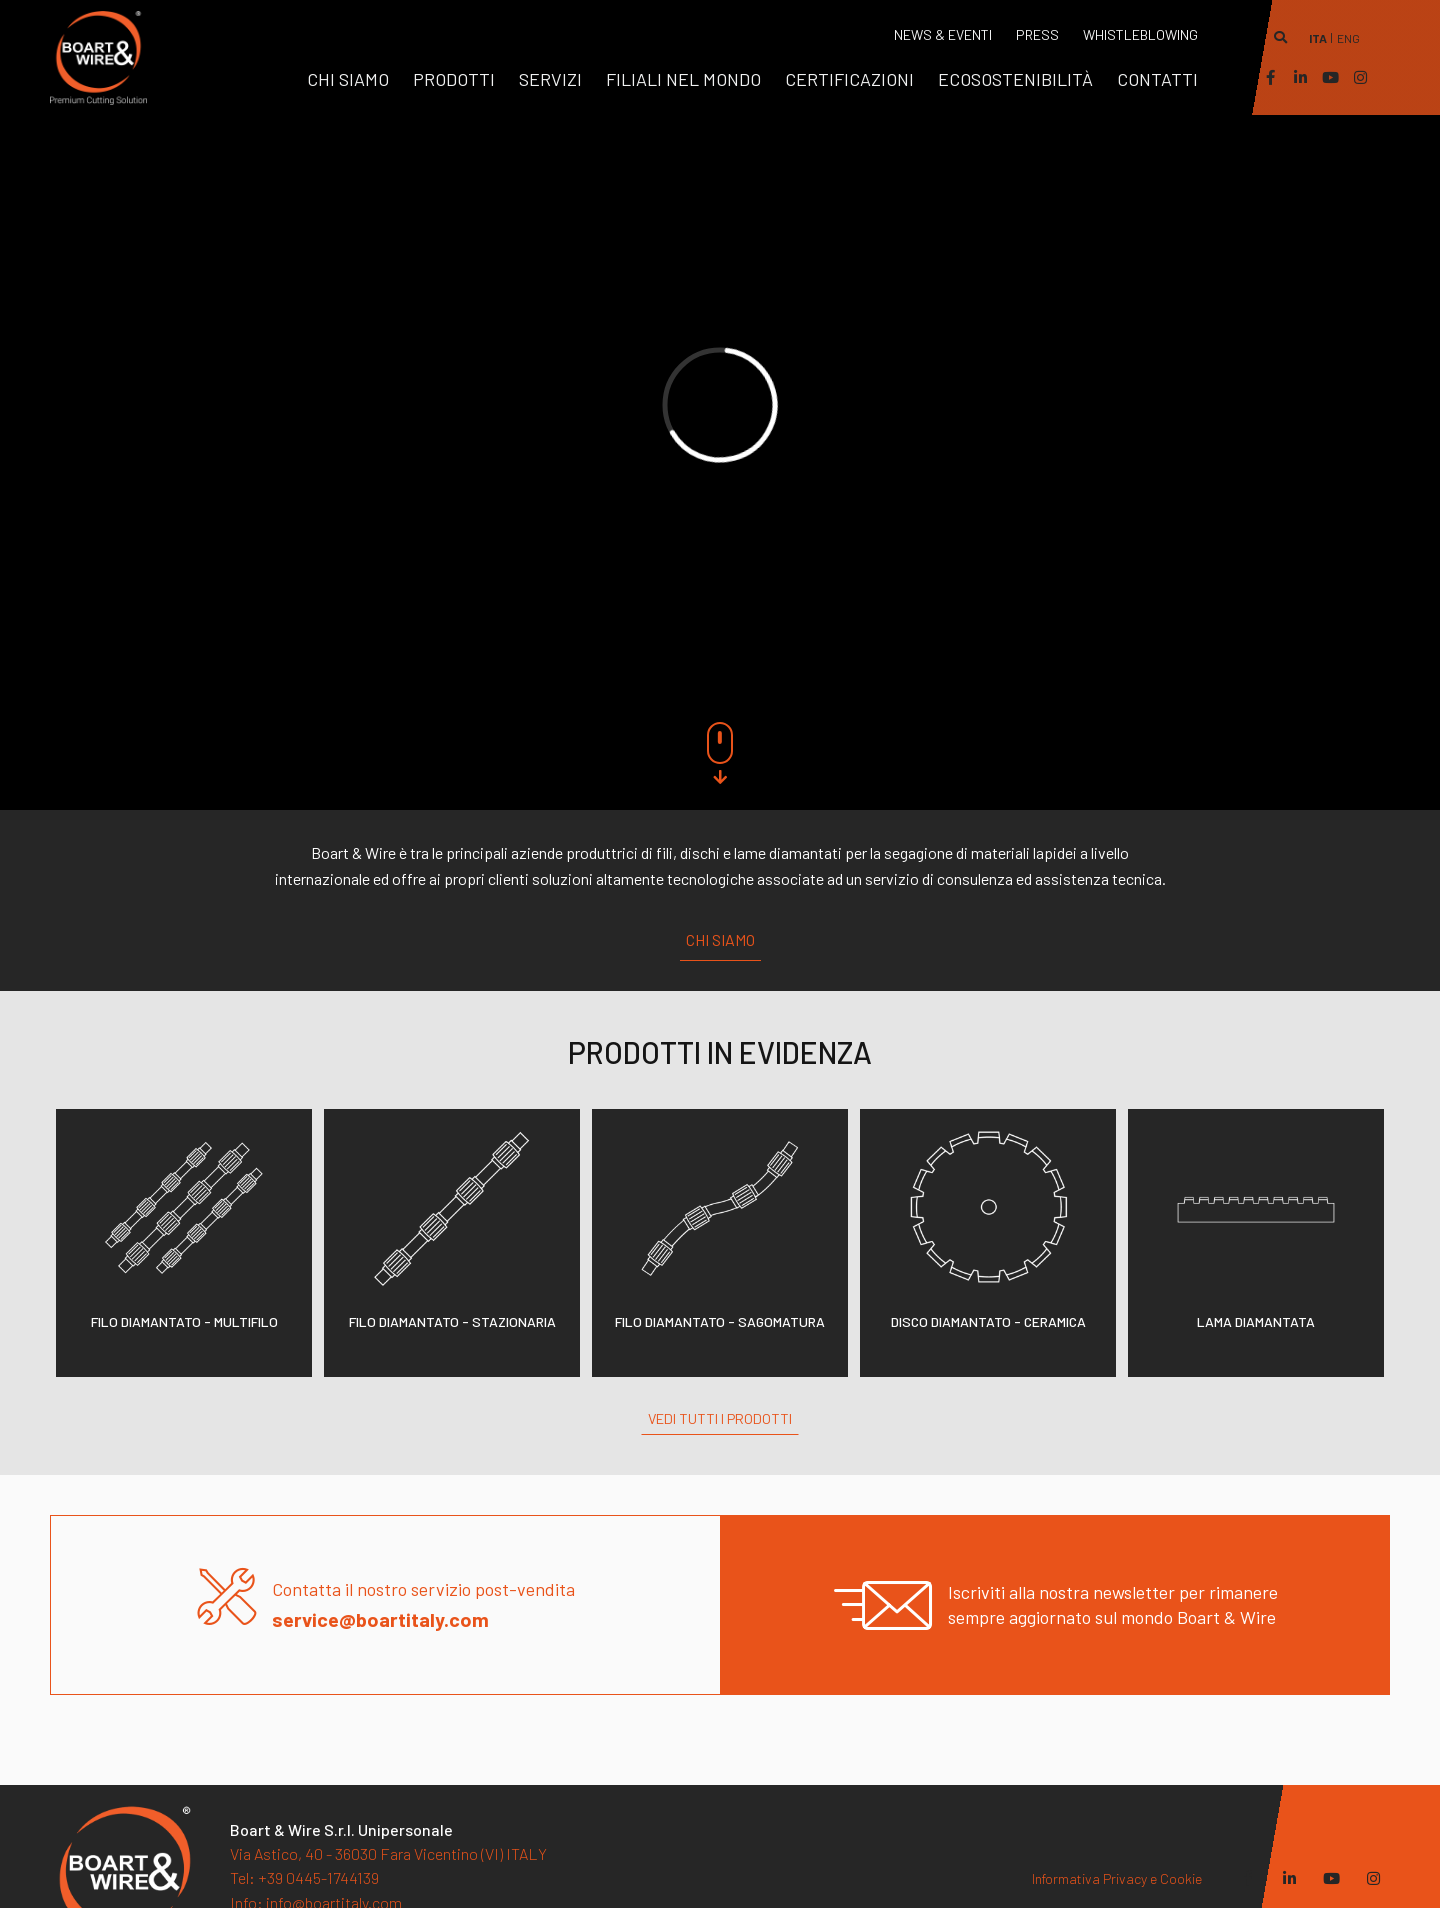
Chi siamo (348, 79)
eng (1348, 38)
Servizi (550, 79)
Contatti (1157, 79)
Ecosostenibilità (1015, 79)
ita (1318, 38)
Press (1037, 34)
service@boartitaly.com (380, 1619)
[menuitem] (348, 79)
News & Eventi (943, 34)
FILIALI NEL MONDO (683, 79)
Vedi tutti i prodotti (720, 1418)
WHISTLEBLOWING (1140, 34)
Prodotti (454, 79)
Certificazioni (849, 79)
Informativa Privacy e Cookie (1117, 1878)
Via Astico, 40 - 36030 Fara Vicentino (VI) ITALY (388, 1853)
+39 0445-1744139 (304, 1877)
